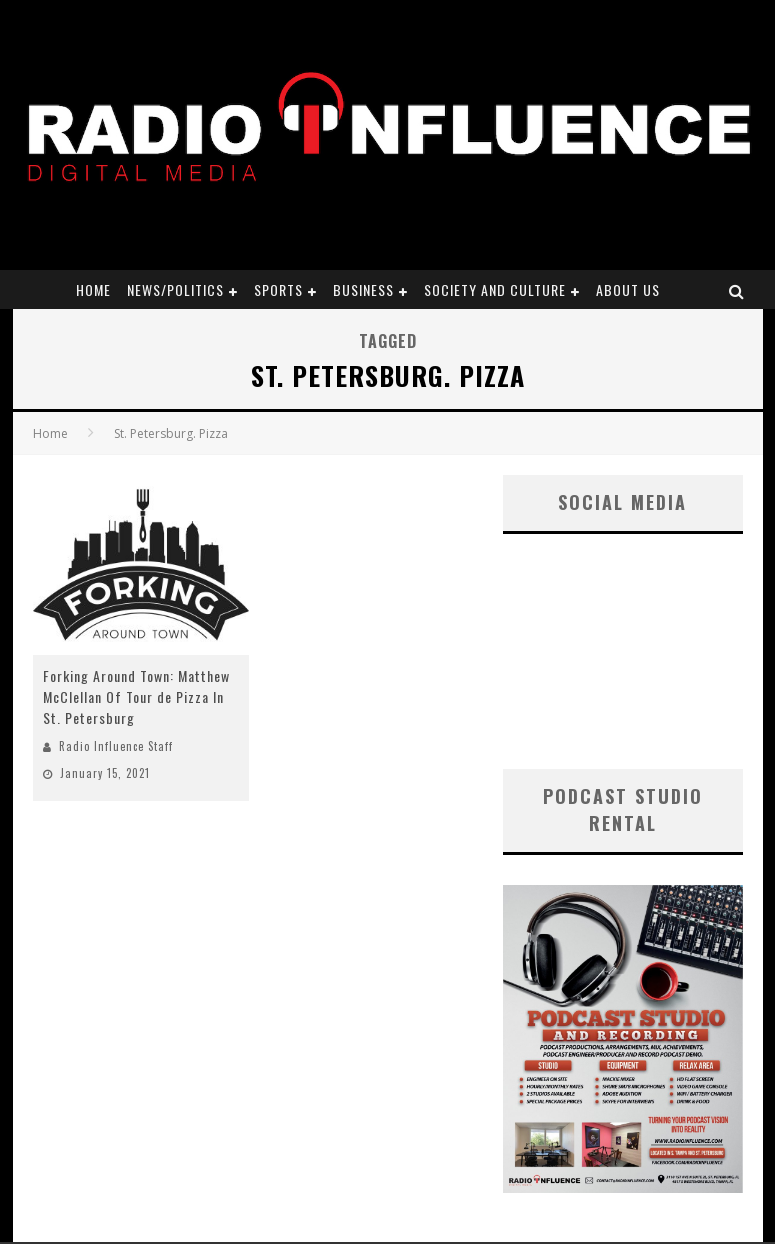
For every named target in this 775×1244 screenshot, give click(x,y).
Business (363, 289)
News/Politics (175, 289)
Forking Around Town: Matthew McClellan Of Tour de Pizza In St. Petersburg (136, 696)
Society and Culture (495, 289)
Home (93, 289)
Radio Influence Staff (116, 746)
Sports (278, 289)
